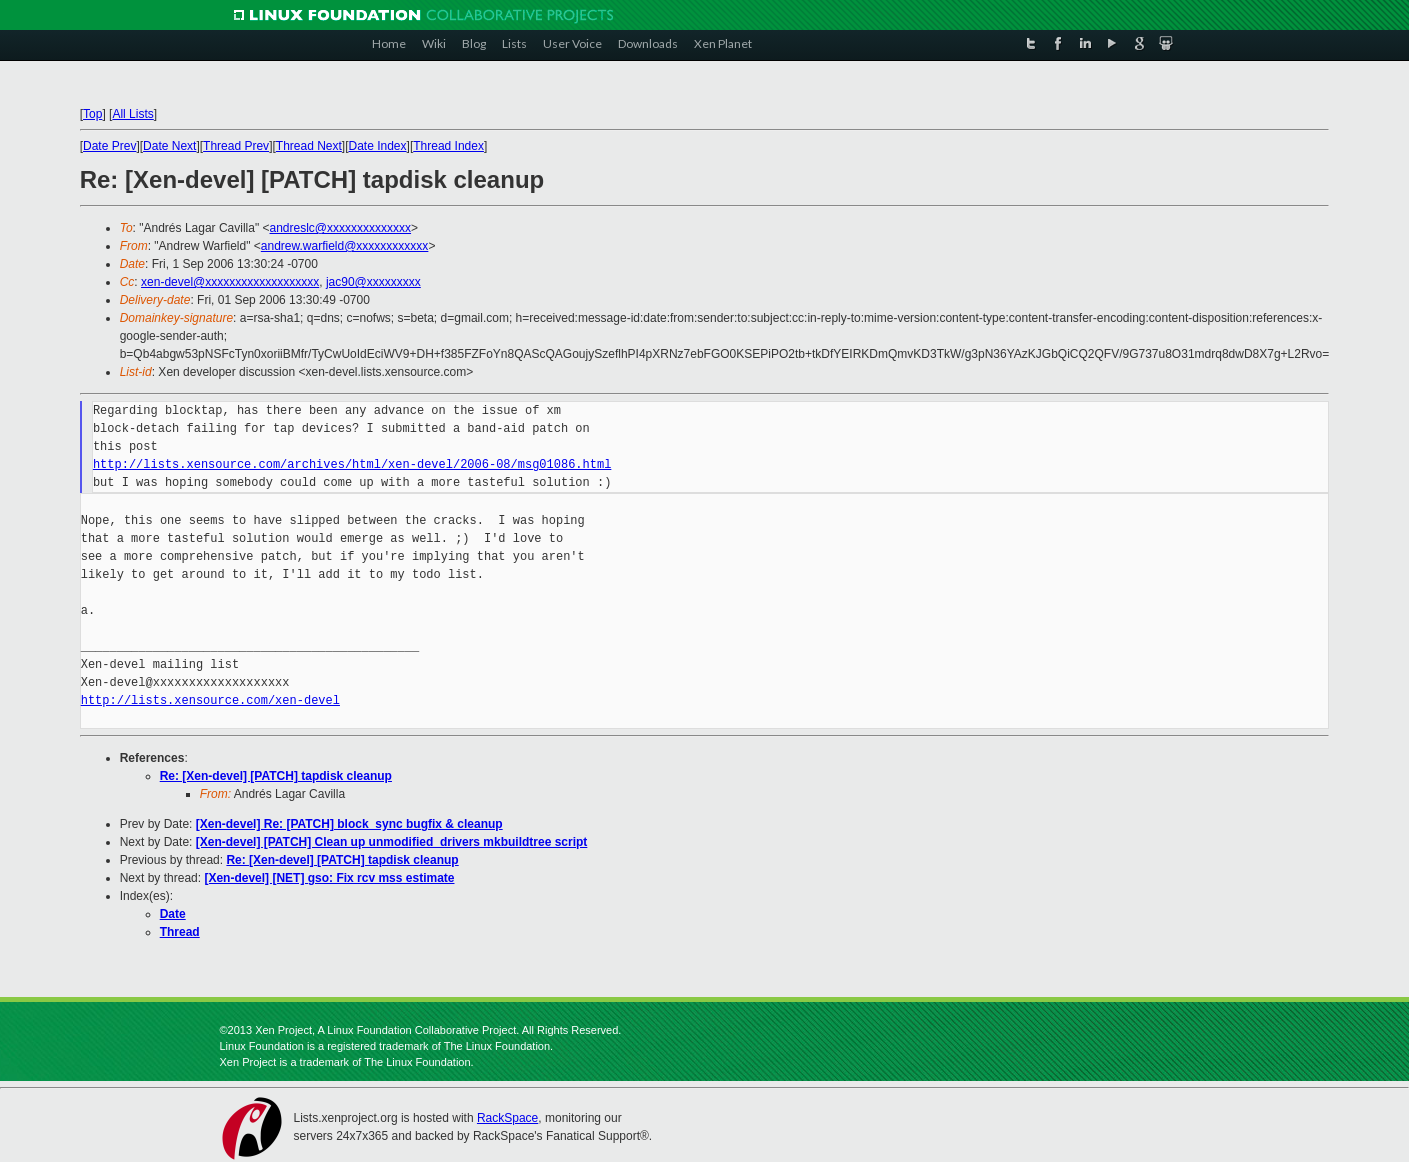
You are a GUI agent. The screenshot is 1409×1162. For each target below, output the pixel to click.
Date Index (378, 146)
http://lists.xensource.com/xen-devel (210, 700)
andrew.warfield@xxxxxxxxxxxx (345, 246)
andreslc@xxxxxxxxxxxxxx (341, 228)
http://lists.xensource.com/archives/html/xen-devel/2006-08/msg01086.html (352, 464)
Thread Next (309, 146)
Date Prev (109, 146)
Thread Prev (236, 146)
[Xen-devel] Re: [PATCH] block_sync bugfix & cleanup (349, 824)
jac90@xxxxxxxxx (373, 282)
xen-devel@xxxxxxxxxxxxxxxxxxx (230, 282)
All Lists (132, 114)
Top (92, 114)
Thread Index (448, 146)
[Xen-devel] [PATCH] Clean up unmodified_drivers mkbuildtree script (392, 842)
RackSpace (507, 1118)
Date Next (169, 146)
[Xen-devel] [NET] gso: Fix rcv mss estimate (329, 878)
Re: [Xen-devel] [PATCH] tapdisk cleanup (276, 776)
